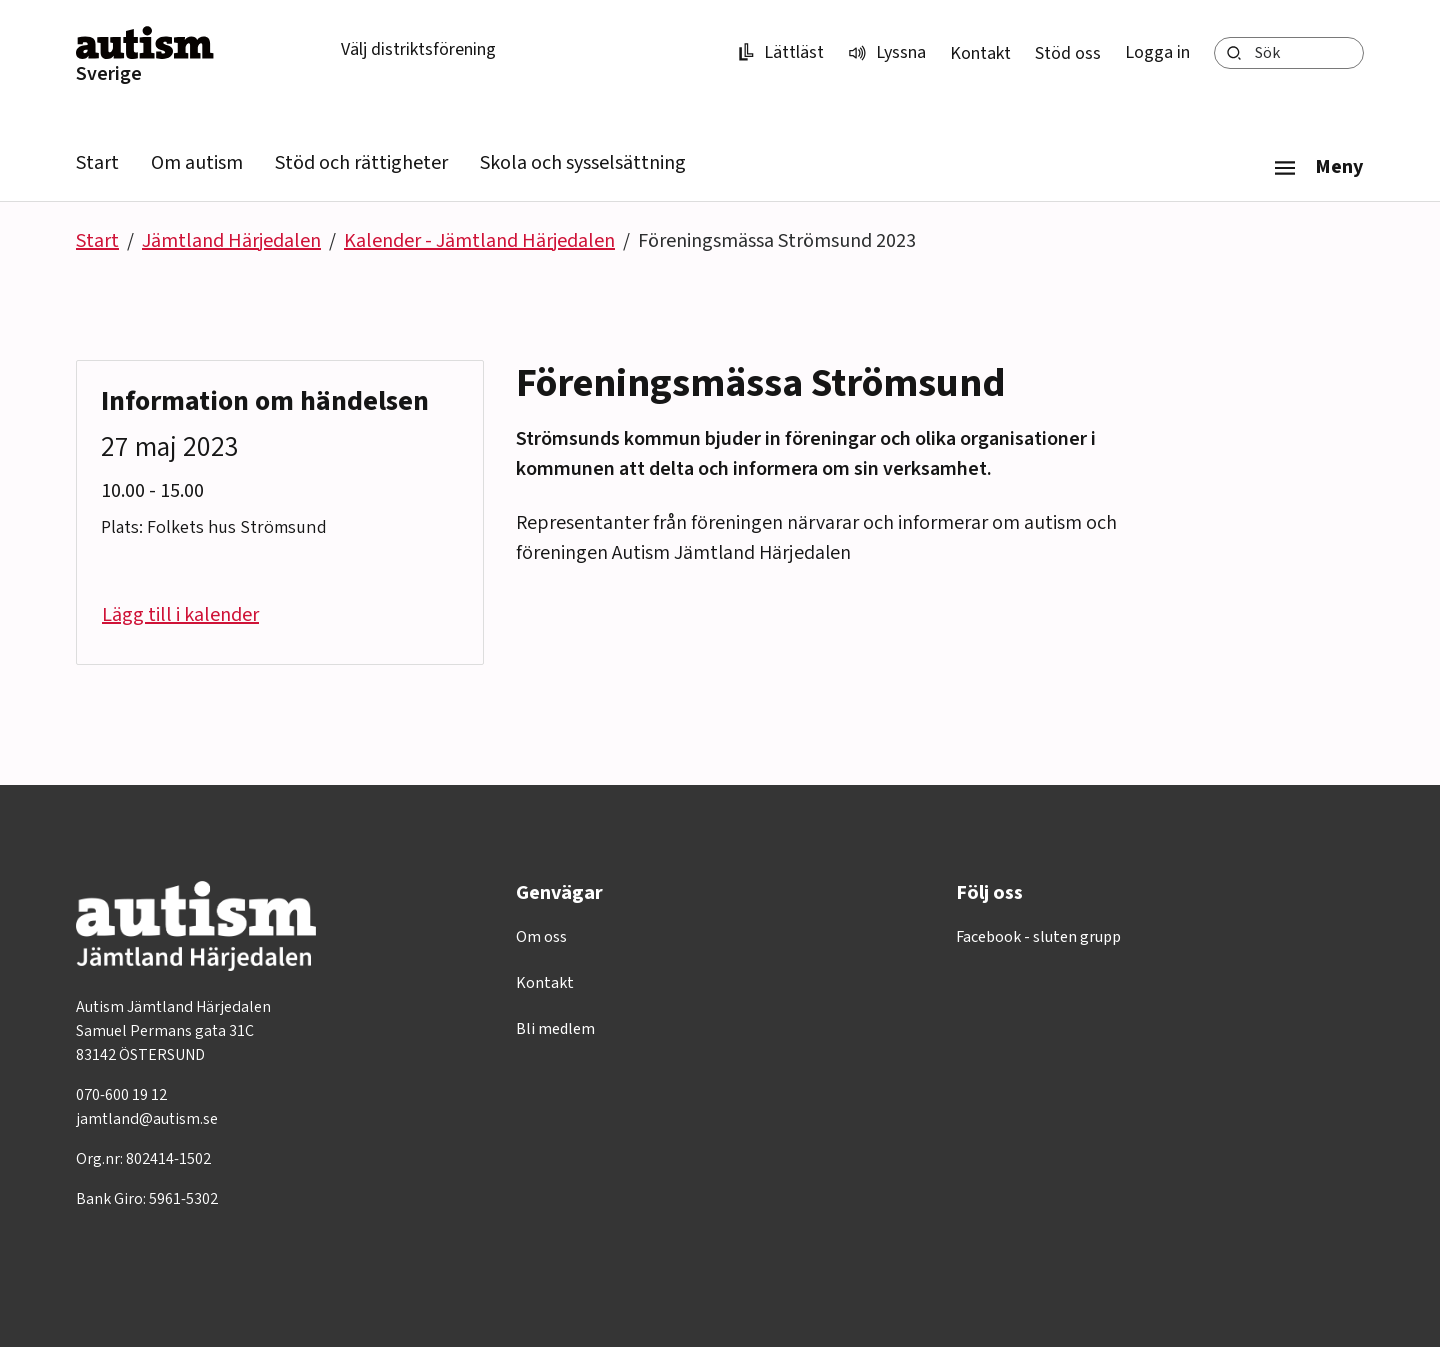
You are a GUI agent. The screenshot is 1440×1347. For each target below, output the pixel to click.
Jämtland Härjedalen (231, 241)
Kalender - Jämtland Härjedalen (479, 241)
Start (97, 163)
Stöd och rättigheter (361, 163)
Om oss (541, 937)
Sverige (109, 74)
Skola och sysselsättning (583, 163)
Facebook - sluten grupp (1038, 937)
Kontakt (980, 53)
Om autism (197, 163)
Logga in (1157, 52)
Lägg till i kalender (180, 615)
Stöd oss (1068, 53)
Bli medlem (555, 1029)
